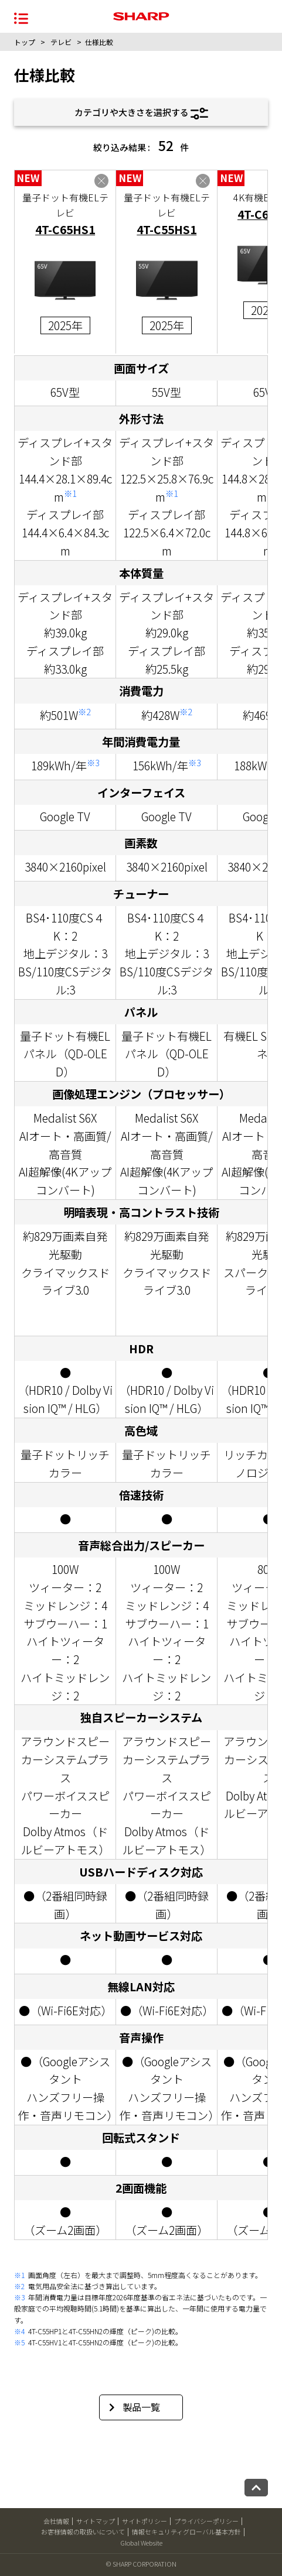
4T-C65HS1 (65, 229)
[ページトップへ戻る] (256, 2487)
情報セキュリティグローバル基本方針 (186, 2531)
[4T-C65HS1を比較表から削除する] (101, 181)
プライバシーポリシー (206, 2521)
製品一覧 (134, 2407)
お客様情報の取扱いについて (83, 2531)
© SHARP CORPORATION (141, 2563)
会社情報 (56, 2521)
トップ (24, 42)
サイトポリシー (144, 2521)
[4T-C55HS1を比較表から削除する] (203, 181)
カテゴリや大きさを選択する (141, 112)
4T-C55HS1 (166, 229)
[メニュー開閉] (21, 17)
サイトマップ (95, 2521)
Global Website (141, 2542)
